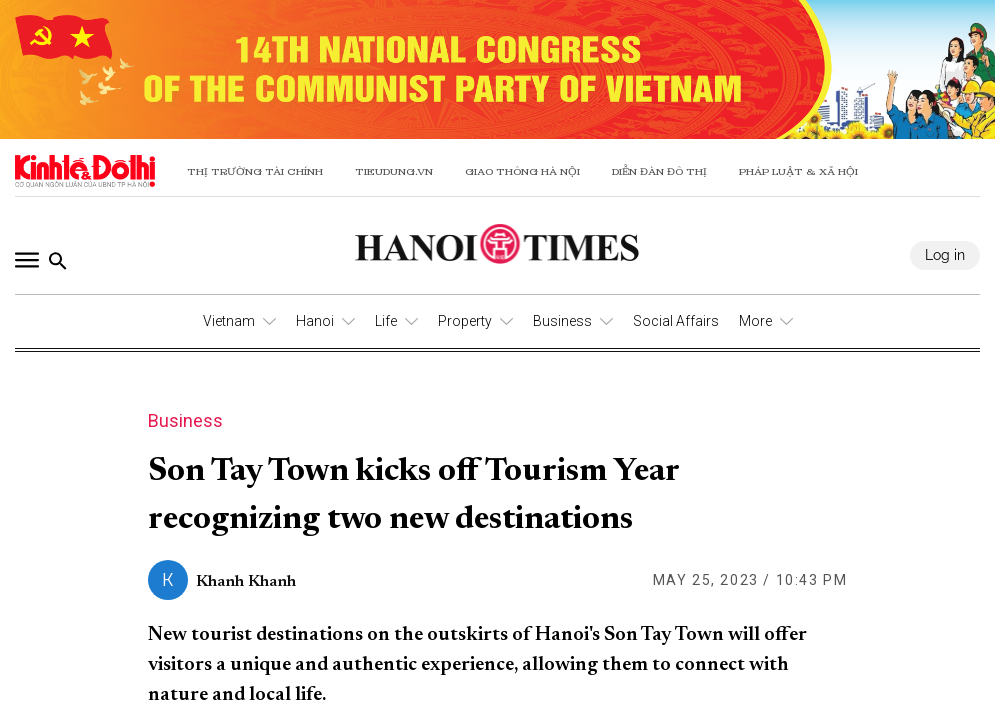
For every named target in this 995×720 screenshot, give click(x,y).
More (755, 321)
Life (386, 321)
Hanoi (315, 321)
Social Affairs (676, 321)
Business (562, 321)
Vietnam (229, 321)
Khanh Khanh (246, 582)
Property (465, 321)
